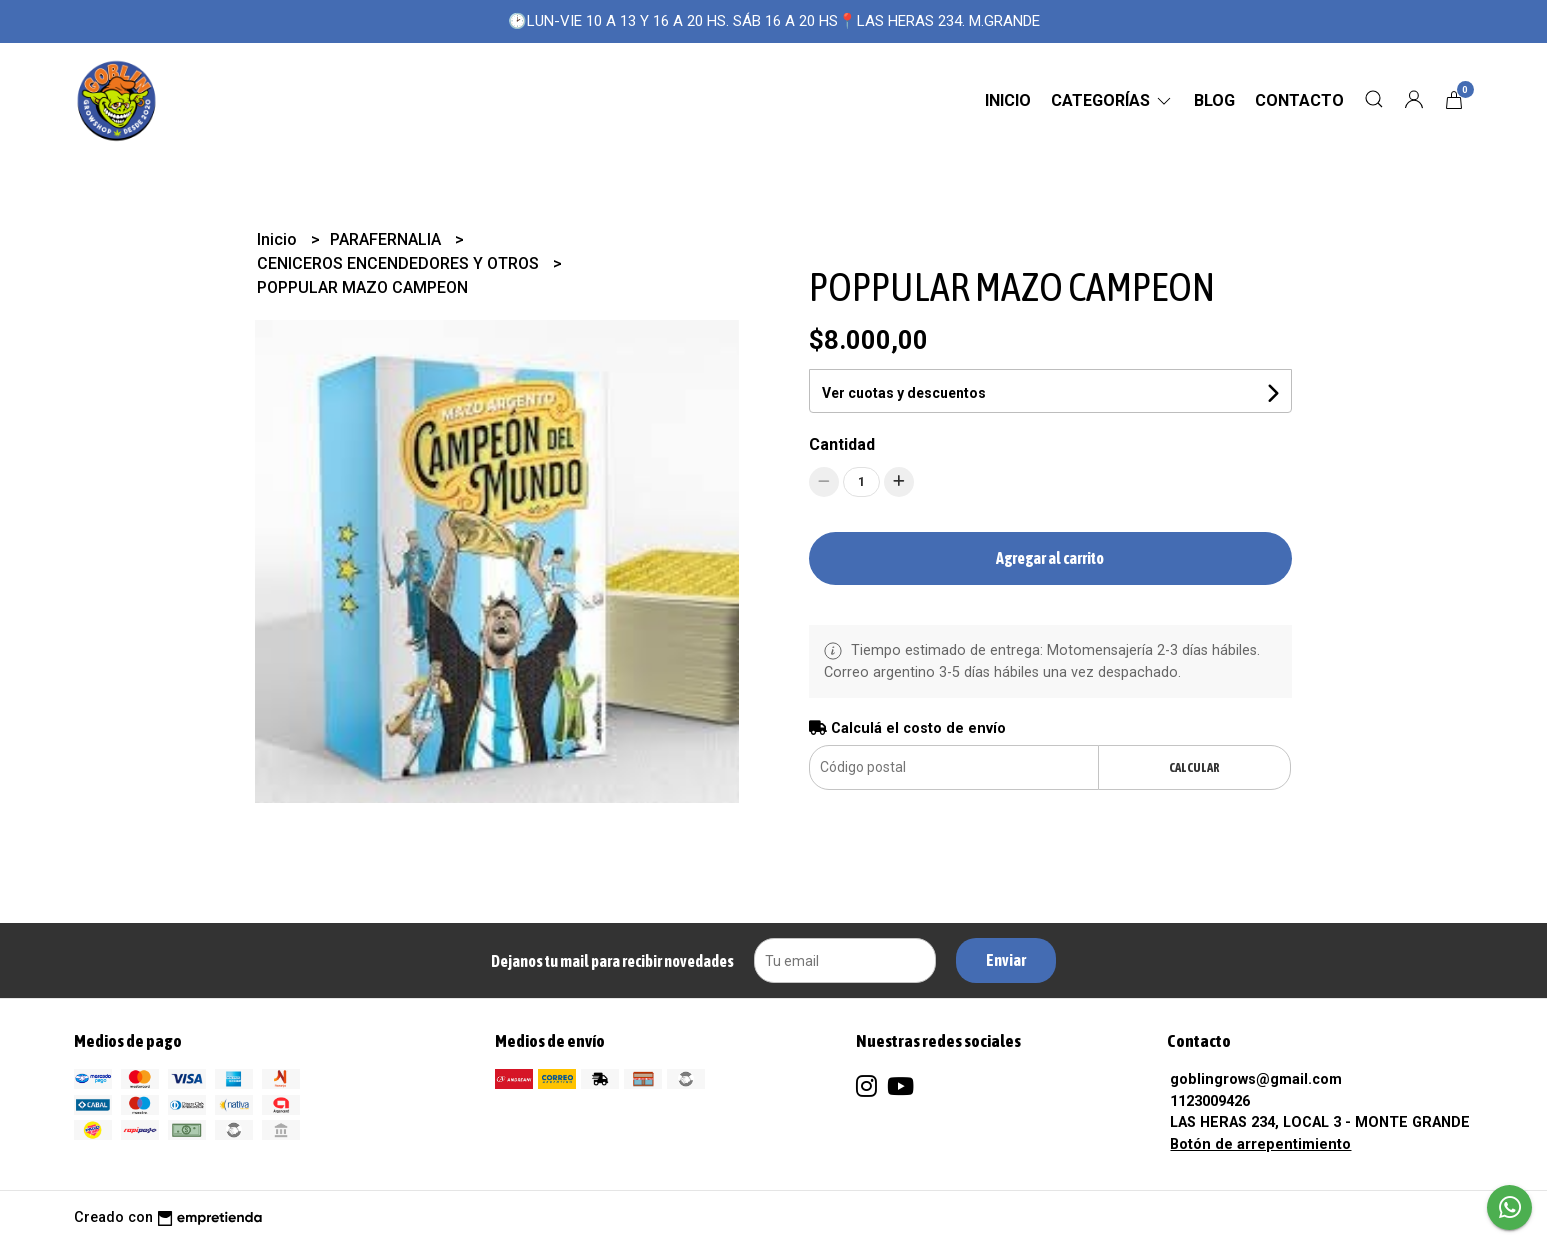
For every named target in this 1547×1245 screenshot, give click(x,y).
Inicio (1008, 100)
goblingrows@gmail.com (1256, 1079)
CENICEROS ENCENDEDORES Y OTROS (400, 263)
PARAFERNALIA (387, 239)
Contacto (1299, 100)
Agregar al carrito (1050, 558)
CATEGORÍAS (1112, 100)
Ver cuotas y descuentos (904, 393)
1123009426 (1210, 1101)
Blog (1214, 100)
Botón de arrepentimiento (1260, 1144)
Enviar (1006, 960)
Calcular (1194, 767)
